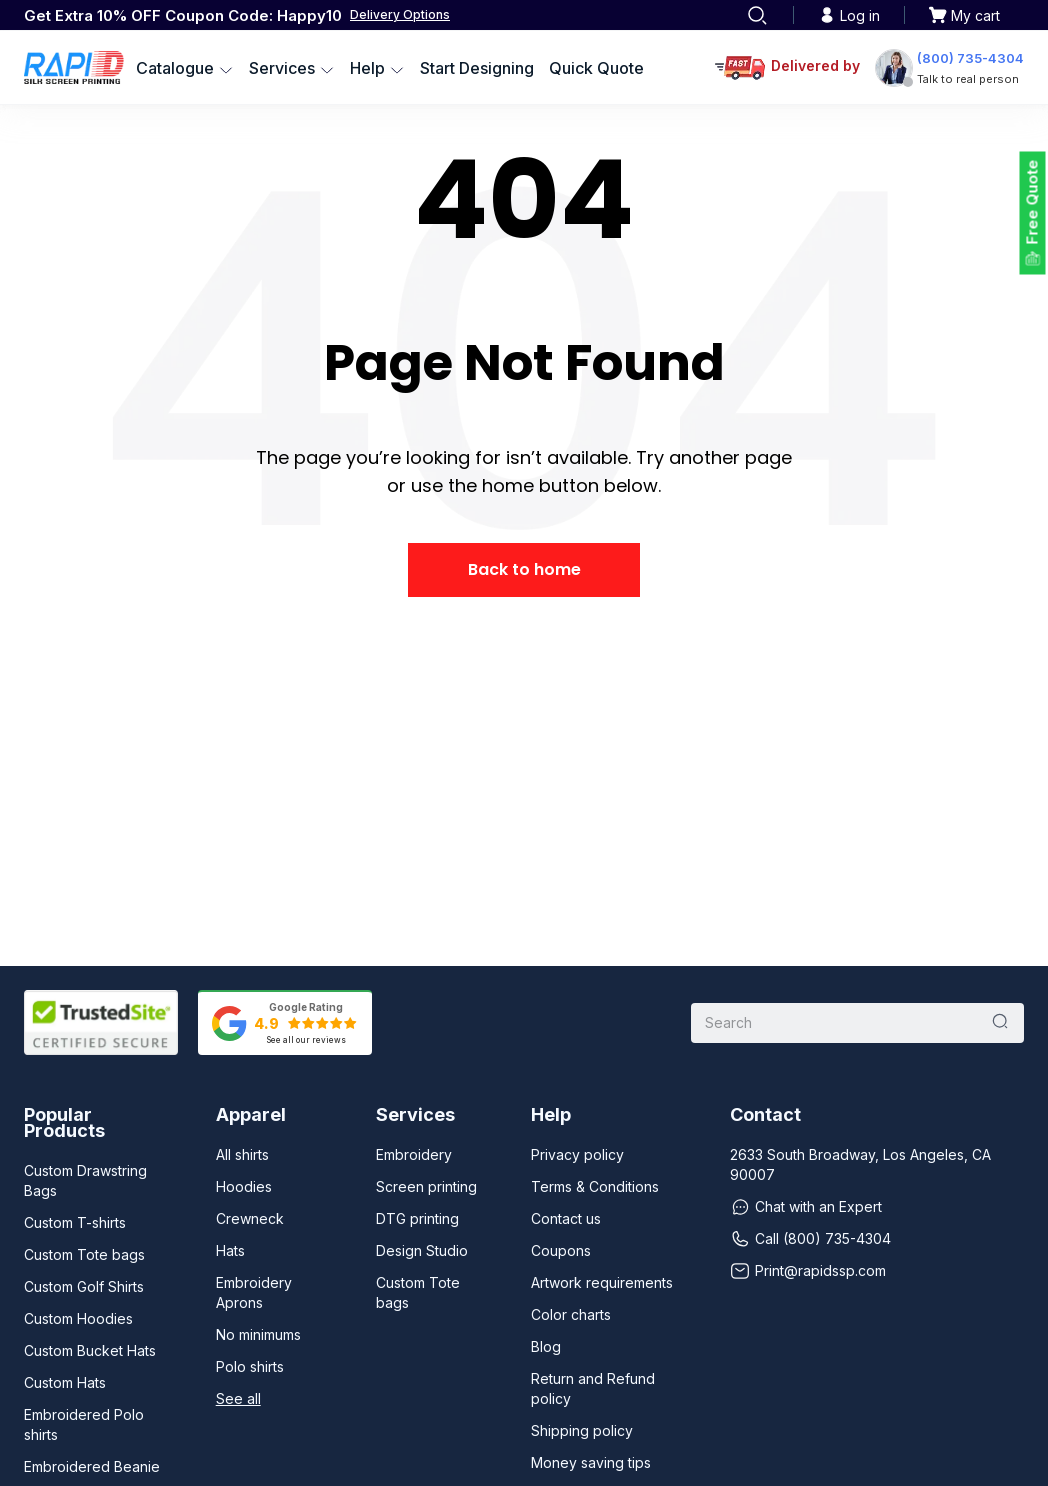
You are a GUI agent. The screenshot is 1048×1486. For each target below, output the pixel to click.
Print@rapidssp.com (808, 1271)
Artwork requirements (602, 1282)
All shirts (242, 1154)
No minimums (258, 1334)
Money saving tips (591, 1462)
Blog (546, 1346)
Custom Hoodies (78, 1318)
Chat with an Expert (806, 1207)
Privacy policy (577, 1154)
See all (238, 1398)
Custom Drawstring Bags (85, 1180)
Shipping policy (582, 1430)
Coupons (561, 1250)
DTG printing (417, 1218)
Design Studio (422, 1250)
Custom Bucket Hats (90, 1350)
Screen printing (426, 1186)
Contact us (566, 1218)
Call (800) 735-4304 (810, 1239)
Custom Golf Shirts (84, 1286)
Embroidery (414, 1154)
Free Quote (1032, 202)
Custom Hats (65, 1382)
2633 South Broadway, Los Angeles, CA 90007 (860, 1164)
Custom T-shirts (75, 1222)
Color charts (571, 1314)
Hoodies (244, 1186)
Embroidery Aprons (254, 1292)
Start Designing (477, 68)
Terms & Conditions (595, 1186)
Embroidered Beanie (92, 1466)
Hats (230, 1250)
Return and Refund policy (593, 1388)
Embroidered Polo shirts (84, 1424)
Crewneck (250, 1218)
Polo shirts (250, 1366)
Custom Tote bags (84, 1254)
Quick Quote (596, 68)
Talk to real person (968, 79)
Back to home (524, 569)
